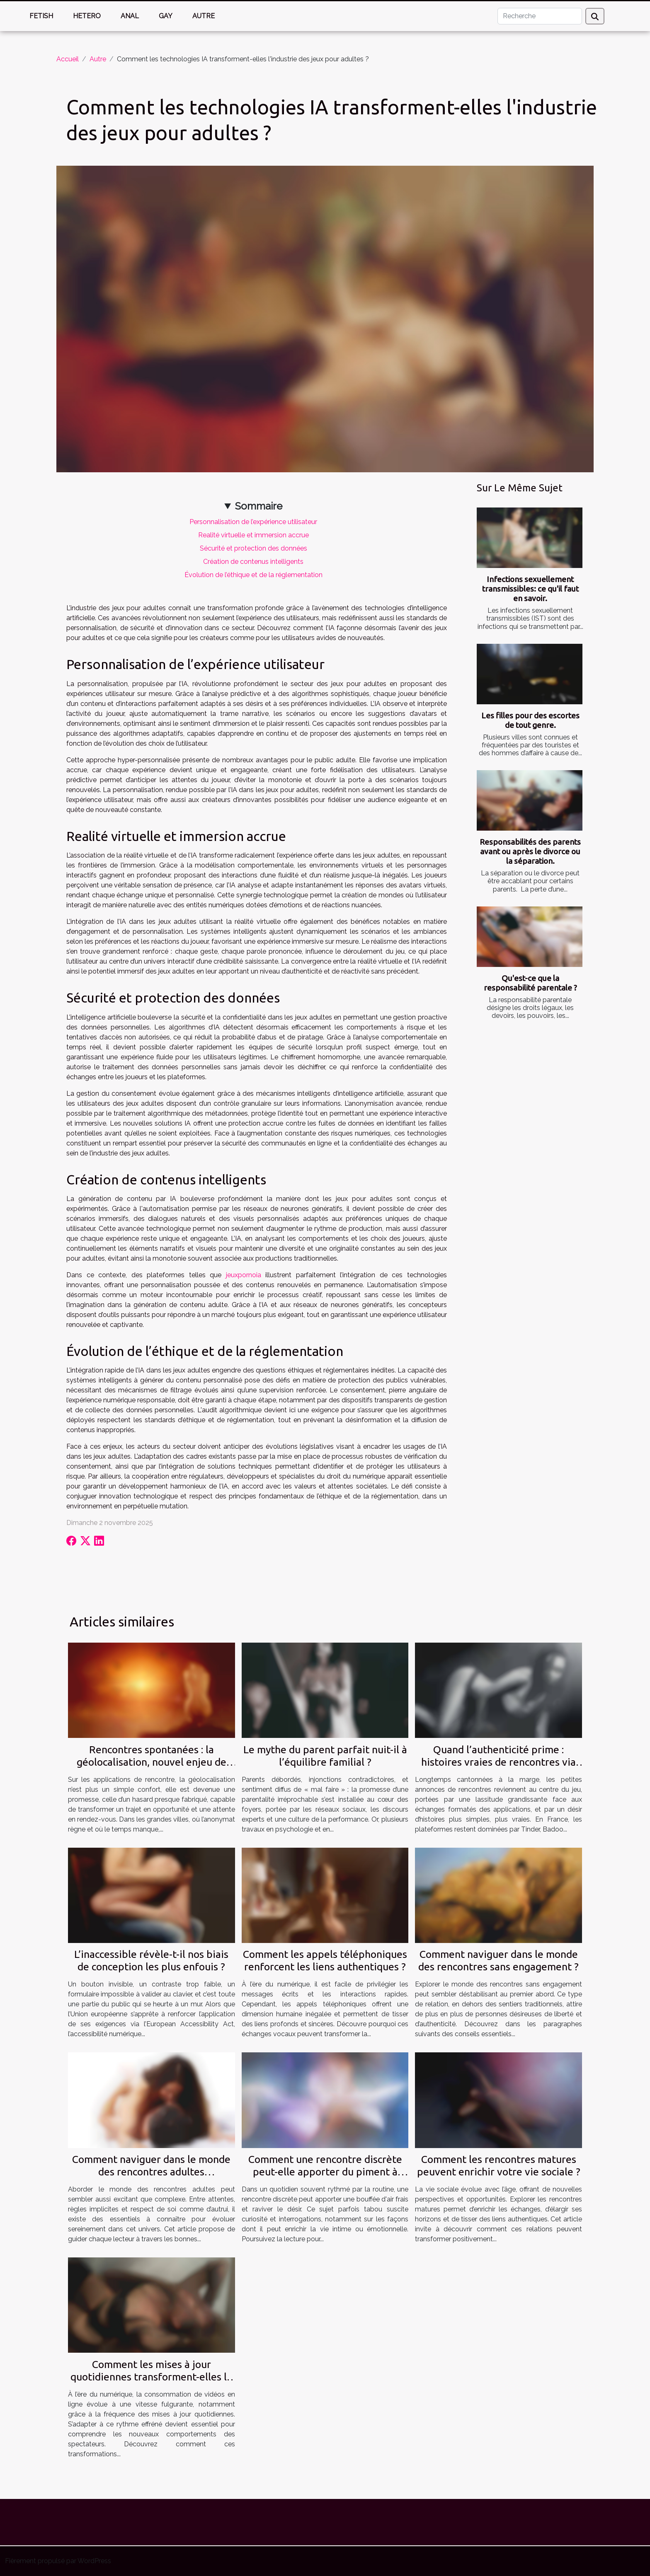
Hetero (87, 16)
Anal (130, 16)
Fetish (41, 16)
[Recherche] (539, 16)
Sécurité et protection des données (253, 548)
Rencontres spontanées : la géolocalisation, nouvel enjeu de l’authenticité (151, 1762)
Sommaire (258, 506)
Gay (165, 16)
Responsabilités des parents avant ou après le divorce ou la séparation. (530, 851)
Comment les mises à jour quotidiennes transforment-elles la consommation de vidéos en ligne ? (151, 2377)
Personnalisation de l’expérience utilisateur (253, 522)
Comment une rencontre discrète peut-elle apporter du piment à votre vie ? (325, 2171)
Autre (203, 16)
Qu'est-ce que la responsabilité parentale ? (530, 983)
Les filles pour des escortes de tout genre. (530, 720)
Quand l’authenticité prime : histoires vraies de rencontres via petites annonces (498, 1762)
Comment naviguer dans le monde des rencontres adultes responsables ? (151, 2171)
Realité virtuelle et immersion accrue (253, 535)
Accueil (67, 59)
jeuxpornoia (243, 1275)
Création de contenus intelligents (253, 561)
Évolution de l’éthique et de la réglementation (253, 575)
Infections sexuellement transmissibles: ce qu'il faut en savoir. (530, 589)
